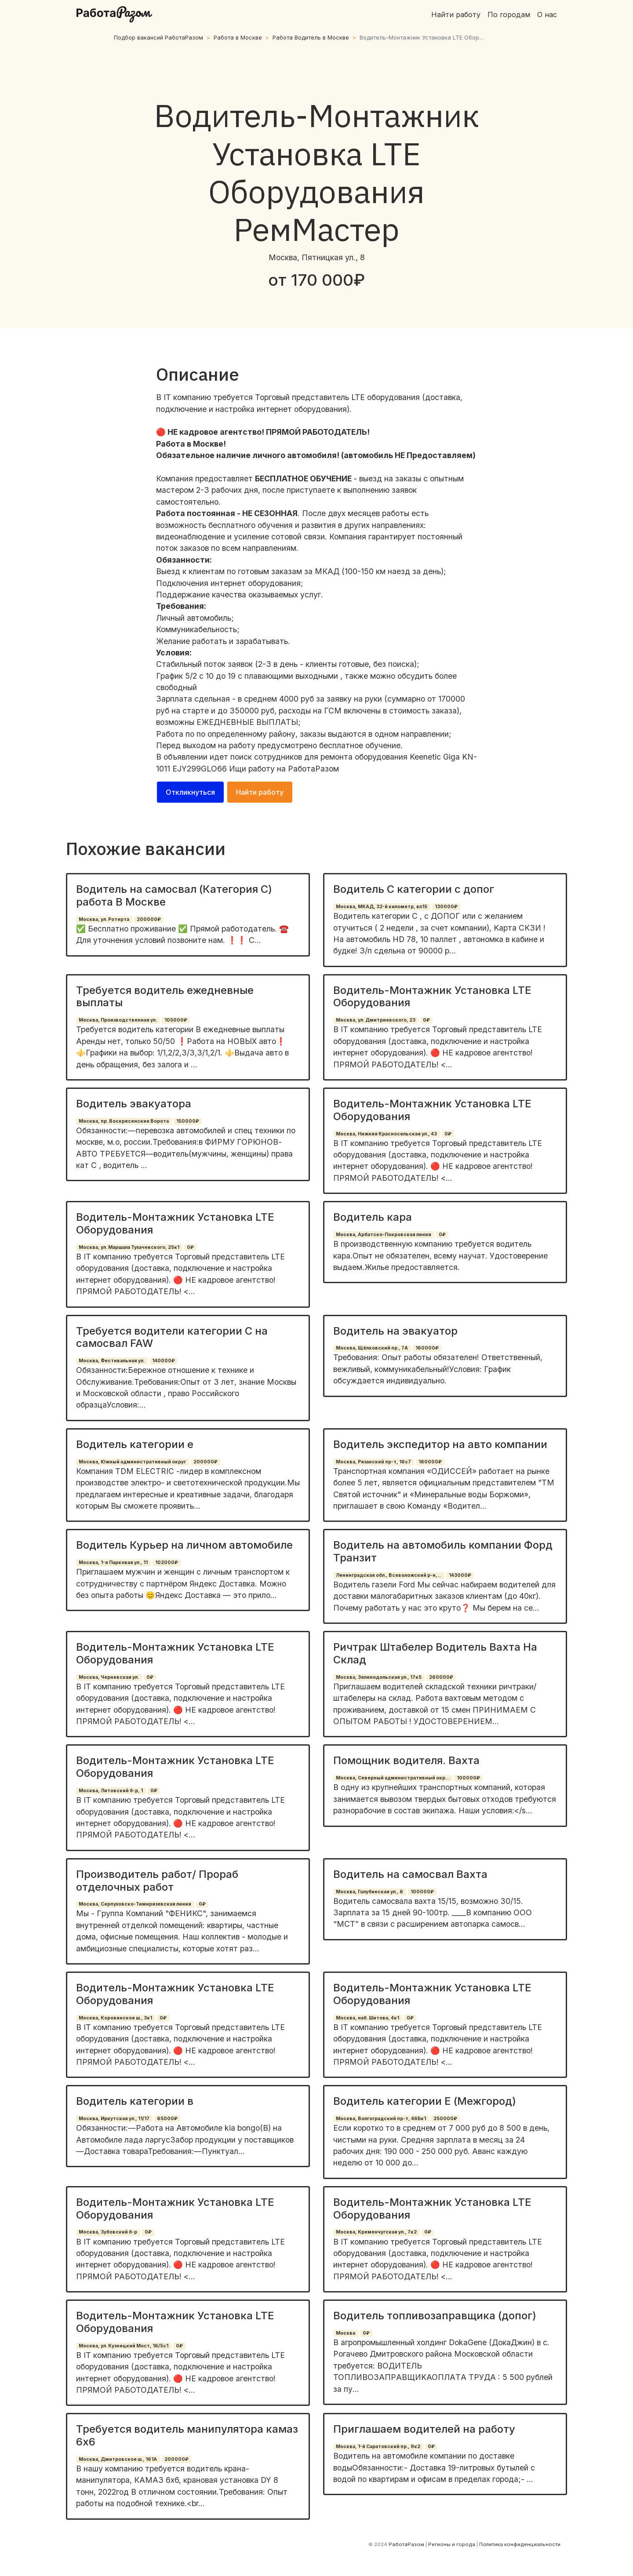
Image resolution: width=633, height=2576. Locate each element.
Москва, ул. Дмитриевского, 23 (375, 1020)
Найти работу (455, 14)
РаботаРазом (313, 768)
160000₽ (427, 1348)
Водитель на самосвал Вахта (410, 1874)
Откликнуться (190, 792)
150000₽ (187, 1121)
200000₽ (149, 919)
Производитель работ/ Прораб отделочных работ (157, 1880)
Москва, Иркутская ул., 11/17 (114, 2118)
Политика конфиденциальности (519, 2544)
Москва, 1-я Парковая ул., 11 (113, 1562)
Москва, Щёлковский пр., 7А (372, 1348)
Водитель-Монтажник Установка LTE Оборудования (432, 996)
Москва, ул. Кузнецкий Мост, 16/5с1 (123, 2346)
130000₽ (446, 907)
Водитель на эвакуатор (395, 1330)
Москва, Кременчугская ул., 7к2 (376, 2232)
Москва (345, 2333)
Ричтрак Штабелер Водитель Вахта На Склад (435, 1653)
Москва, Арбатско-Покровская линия (383, 1234)
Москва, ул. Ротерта (104, 919)
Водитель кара (372, 1217)
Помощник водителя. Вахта (406, 1760)
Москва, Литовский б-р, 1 (111, 1791)
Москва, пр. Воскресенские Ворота (124, 1121)
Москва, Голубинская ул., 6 (369, 1892)
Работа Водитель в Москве (311, 37)
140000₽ (163, 1361)
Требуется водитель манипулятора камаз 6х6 (187, 2435)
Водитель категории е (134, 1444)
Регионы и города (451, 2544)
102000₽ (166, 1562)
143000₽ (460, 1575)
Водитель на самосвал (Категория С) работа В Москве (174, 895)
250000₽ (445, 2118)
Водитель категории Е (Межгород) (424, 2101)
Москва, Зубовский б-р (108, 2232)
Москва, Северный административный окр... (392, 1778)
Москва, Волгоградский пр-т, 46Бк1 (381, 2118)
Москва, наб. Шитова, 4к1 (367, 2018)
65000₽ (167, 2118)
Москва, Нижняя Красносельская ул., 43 (386, 1134)
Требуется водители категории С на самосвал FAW (172, 1337)
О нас (547, 14)
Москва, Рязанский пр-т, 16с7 (373, 1462)
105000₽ (175, 1020)
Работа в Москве (238, 37)
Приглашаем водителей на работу (424, 2429)
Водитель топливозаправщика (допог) (434, 2315)
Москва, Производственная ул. (118, 1020)
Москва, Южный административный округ (132, 1462)
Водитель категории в (134, 2101)
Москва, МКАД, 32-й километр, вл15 (381, 907)
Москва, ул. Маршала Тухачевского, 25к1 (129, 1247)
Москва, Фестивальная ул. (112, 1361)
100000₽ (468, 1778)
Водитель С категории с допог (413, 889)
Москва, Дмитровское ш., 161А (118, 2459)
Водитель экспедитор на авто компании (440, 1444)
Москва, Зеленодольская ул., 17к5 (379, 1677)
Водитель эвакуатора (133, 1103)
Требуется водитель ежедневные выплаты (165, 996)
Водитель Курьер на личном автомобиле (184, 1545)
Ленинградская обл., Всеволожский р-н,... (388, 1575)
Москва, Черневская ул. (109, 1677)
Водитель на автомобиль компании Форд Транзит (443, 1551)
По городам (508, 14)
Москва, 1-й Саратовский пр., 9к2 (378, 2446)
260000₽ (441, 1677)
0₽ (426, 1020)
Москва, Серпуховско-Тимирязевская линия (135, 1904)
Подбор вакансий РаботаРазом (158, 37)
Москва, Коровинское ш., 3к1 (115, 2018)
